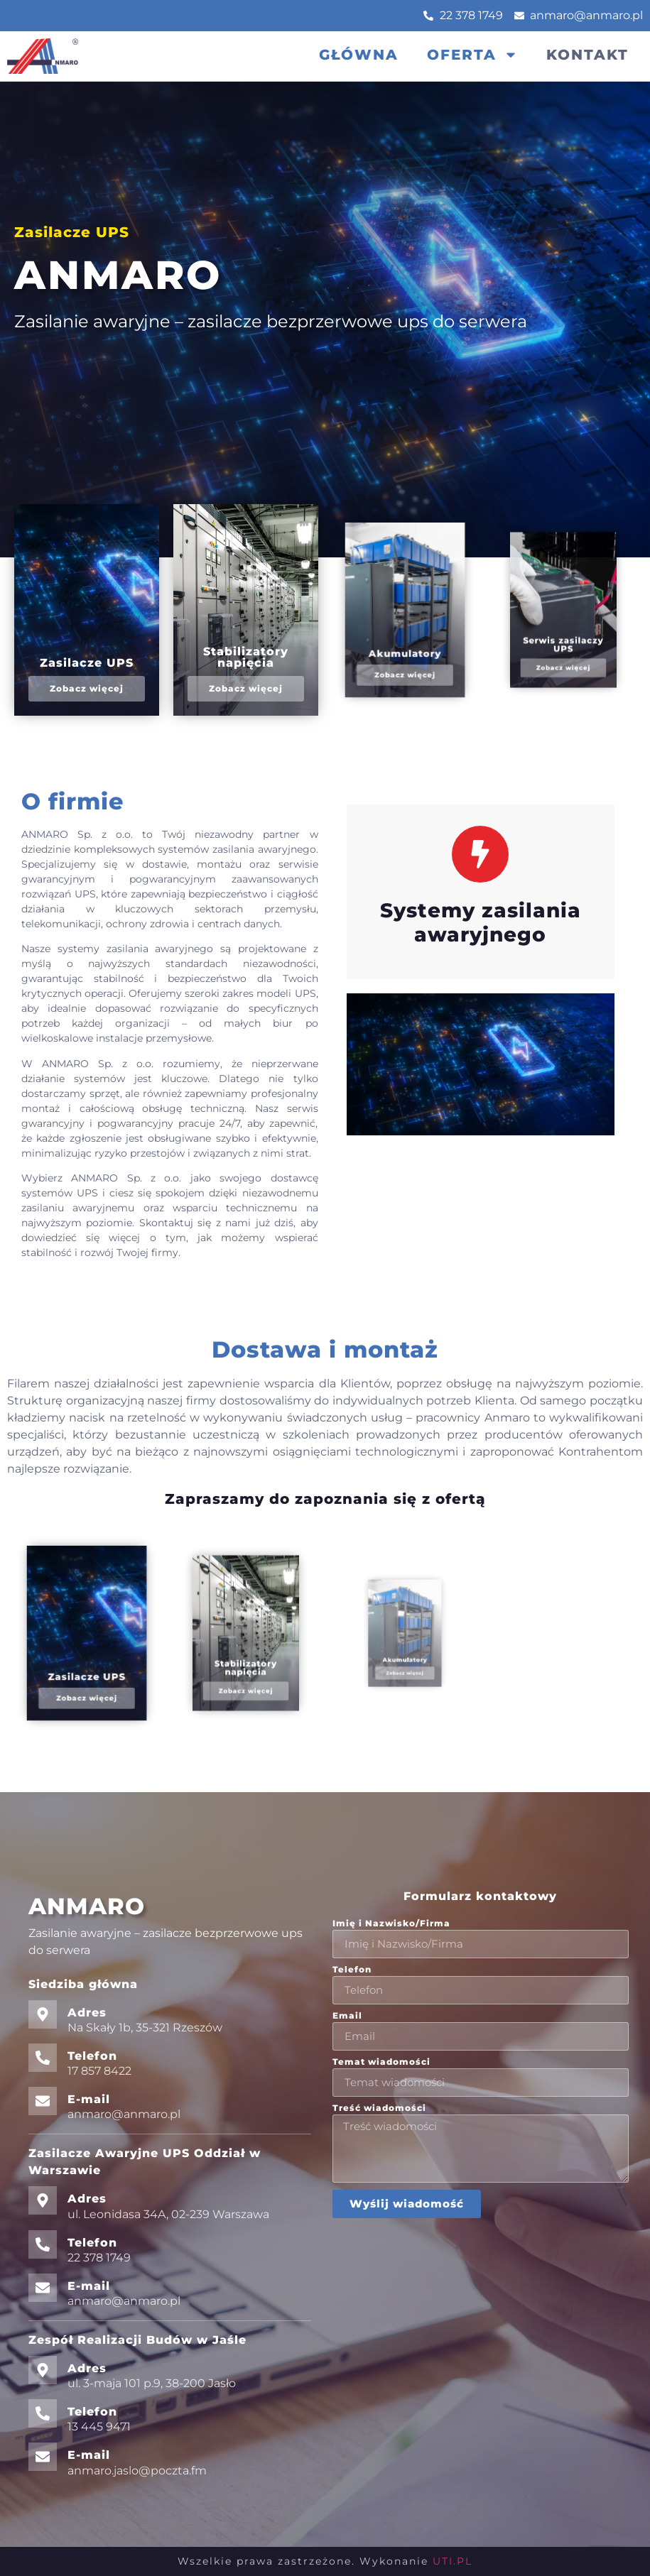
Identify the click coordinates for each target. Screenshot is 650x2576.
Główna (359, 54)
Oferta (472, 54)
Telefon (352, 1970)
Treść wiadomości (379, 2108)
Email (347, 2016)
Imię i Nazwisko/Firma (391, 1923)
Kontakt (587, 54)
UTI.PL (452, 2561)
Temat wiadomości (381, 2062)
